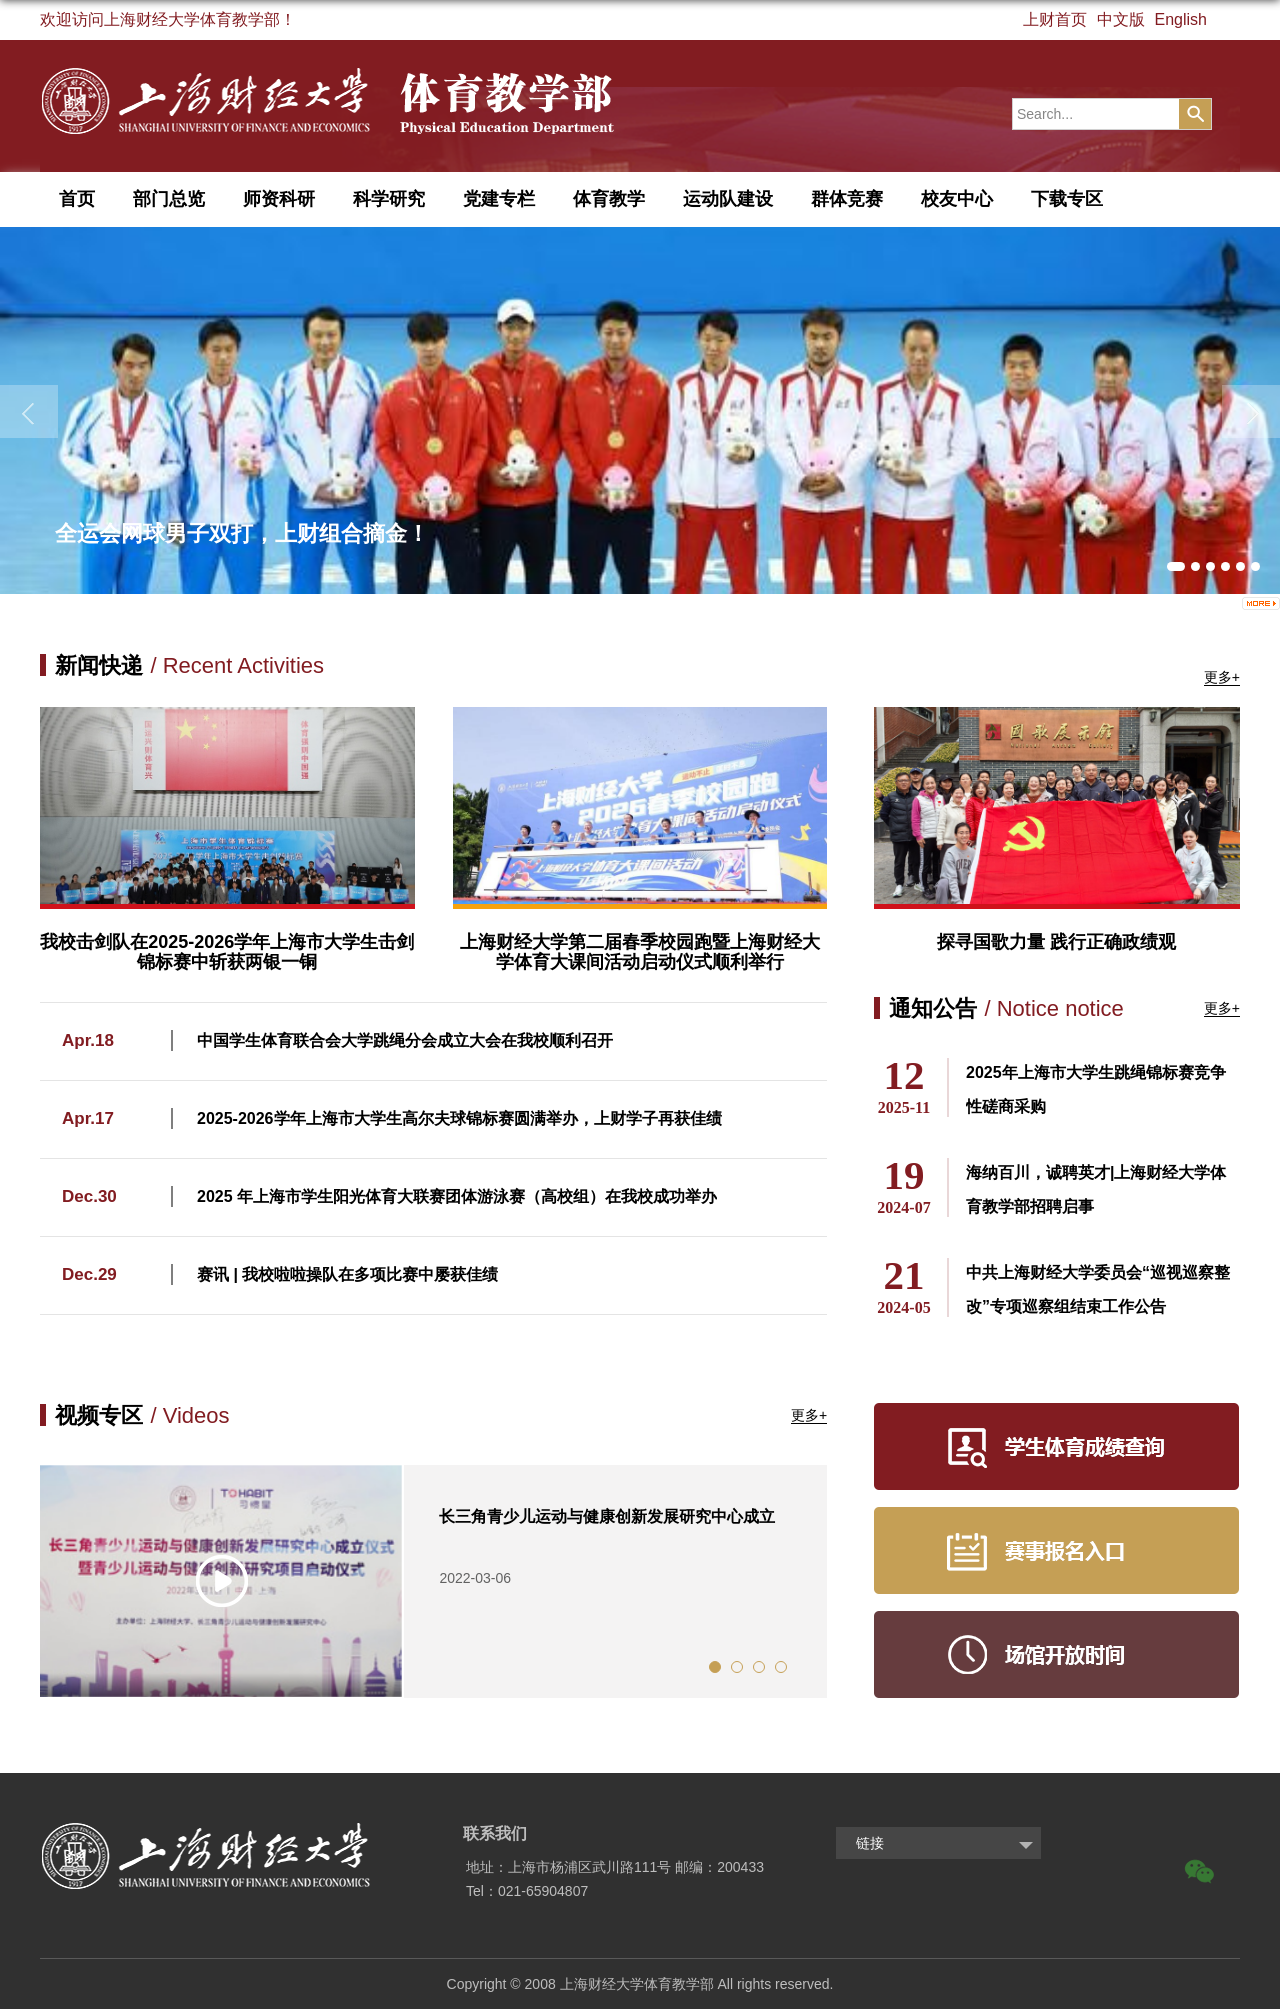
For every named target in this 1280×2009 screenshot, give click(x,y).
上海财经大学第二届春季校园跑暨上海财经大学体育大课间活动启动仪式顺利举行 (640, 952)
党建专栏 (499, 199)
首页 (77, 199)
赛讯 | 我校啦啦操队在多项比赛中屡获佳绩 (347, 1274)
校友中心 (957, 199)
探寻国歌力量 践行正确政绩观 (1056, 942)
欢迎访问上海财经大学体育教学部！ (168, 19)
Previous (25, 1581)
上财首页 (1055, 19)
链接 (870, 1843)
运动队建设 (728, 199)
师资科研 (279, 199)
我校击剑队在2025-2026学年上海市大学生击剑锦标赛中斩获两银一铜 (227, 952)
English (1181, 19)
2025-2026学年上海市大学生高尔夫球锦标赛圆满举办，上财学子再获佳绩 (459, 1118)
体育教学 (609, 199)
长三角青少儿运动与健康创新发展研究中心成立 (607, 1516)
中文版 (1121, 19)
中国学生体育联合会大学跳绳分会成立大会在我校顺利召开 (405, 1040)
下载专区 (1067, 199)
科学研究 (389, 199)
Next (842, 1581)
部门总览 (169, 199)
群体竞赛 (847, 199)
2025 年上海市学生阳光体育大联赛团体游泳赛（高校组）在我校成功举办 (457, 1196)
